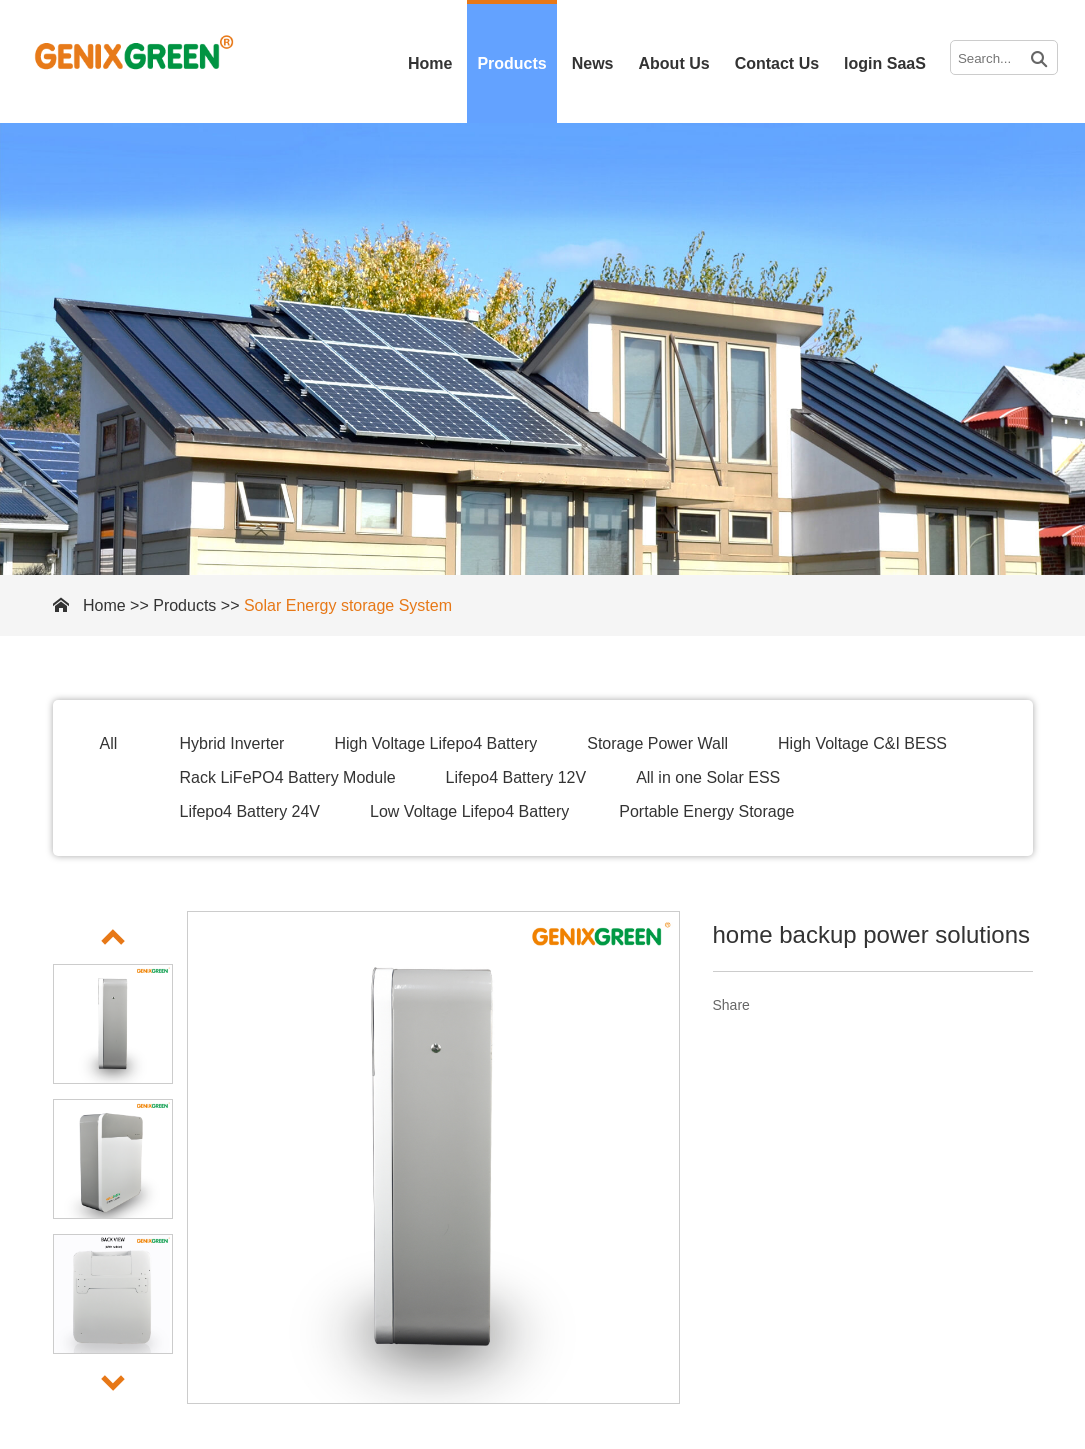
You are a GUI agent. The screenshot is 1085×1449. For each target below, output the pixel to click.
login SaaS (885, 63)
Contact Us (777, 63)
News (593, 63)
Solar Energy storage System (348, 605)
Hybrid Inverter (232, 743)
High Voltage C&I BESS (862, 743)
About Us (674, 63)
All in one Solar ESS (708, 777)
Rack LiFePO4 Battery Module (288, 777)
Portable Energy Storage (706, 811)
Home (430, 63)
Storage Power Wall (657, 743)
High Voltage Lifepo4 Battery (435, 743)
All (109, 743)
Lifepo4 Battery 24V (250, 811)
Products (511, 63)
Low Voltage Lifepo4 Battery (469, 811)
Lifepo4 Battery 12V (516, 777)
